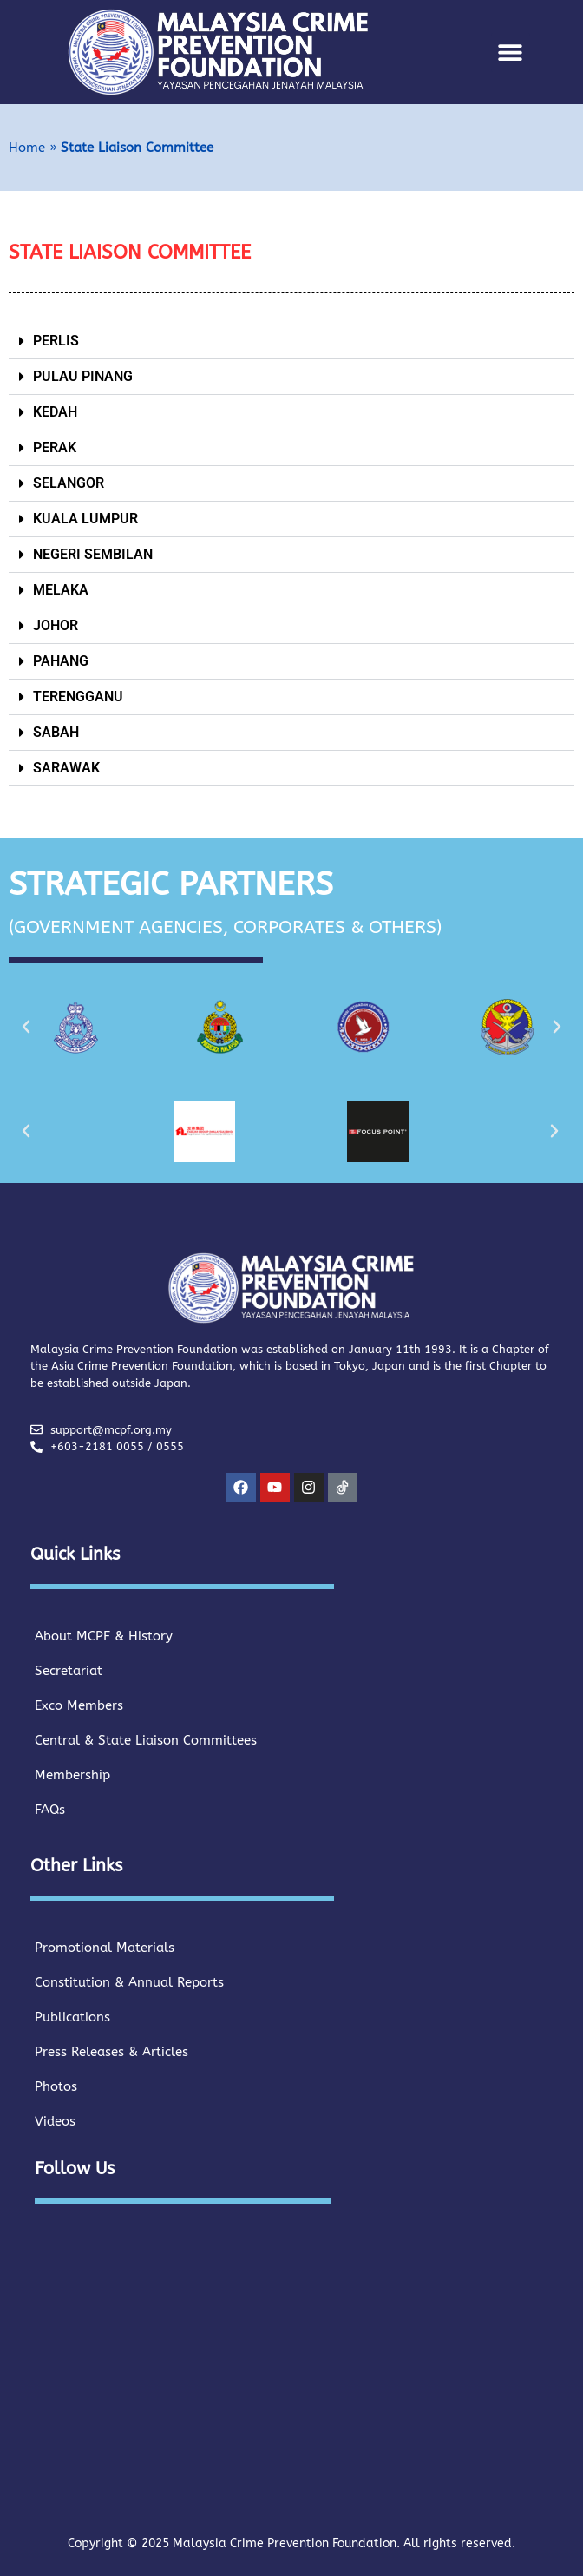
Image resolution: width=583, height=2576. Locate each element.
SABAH (56, 732)
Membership (72, 1775)
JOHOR (55, 625)
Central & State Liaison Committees (146, 1740)
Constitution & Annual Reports (129, 1982)
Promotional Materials (104, 1947)
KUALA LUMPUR (85, 518)
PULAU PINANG (83, 376)
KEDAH (55, 412)
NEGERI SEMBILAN (93, 554)
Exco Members (79, 1705)
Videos (55, 2121)
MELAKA (60, 590)
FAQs (50, 1809)
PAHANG (60, 661)
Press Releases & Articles (111, 2052)
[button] (510, 52)
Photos (56, 2086)
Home (27, 147)
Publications (72, 2017)
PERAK (54, 447)
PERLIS (56, 340)
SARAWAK (66, 767)
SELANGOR (68, 483)
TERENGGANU (78, 696)
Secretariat (68, 1671)
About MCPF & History (104, 1636)
